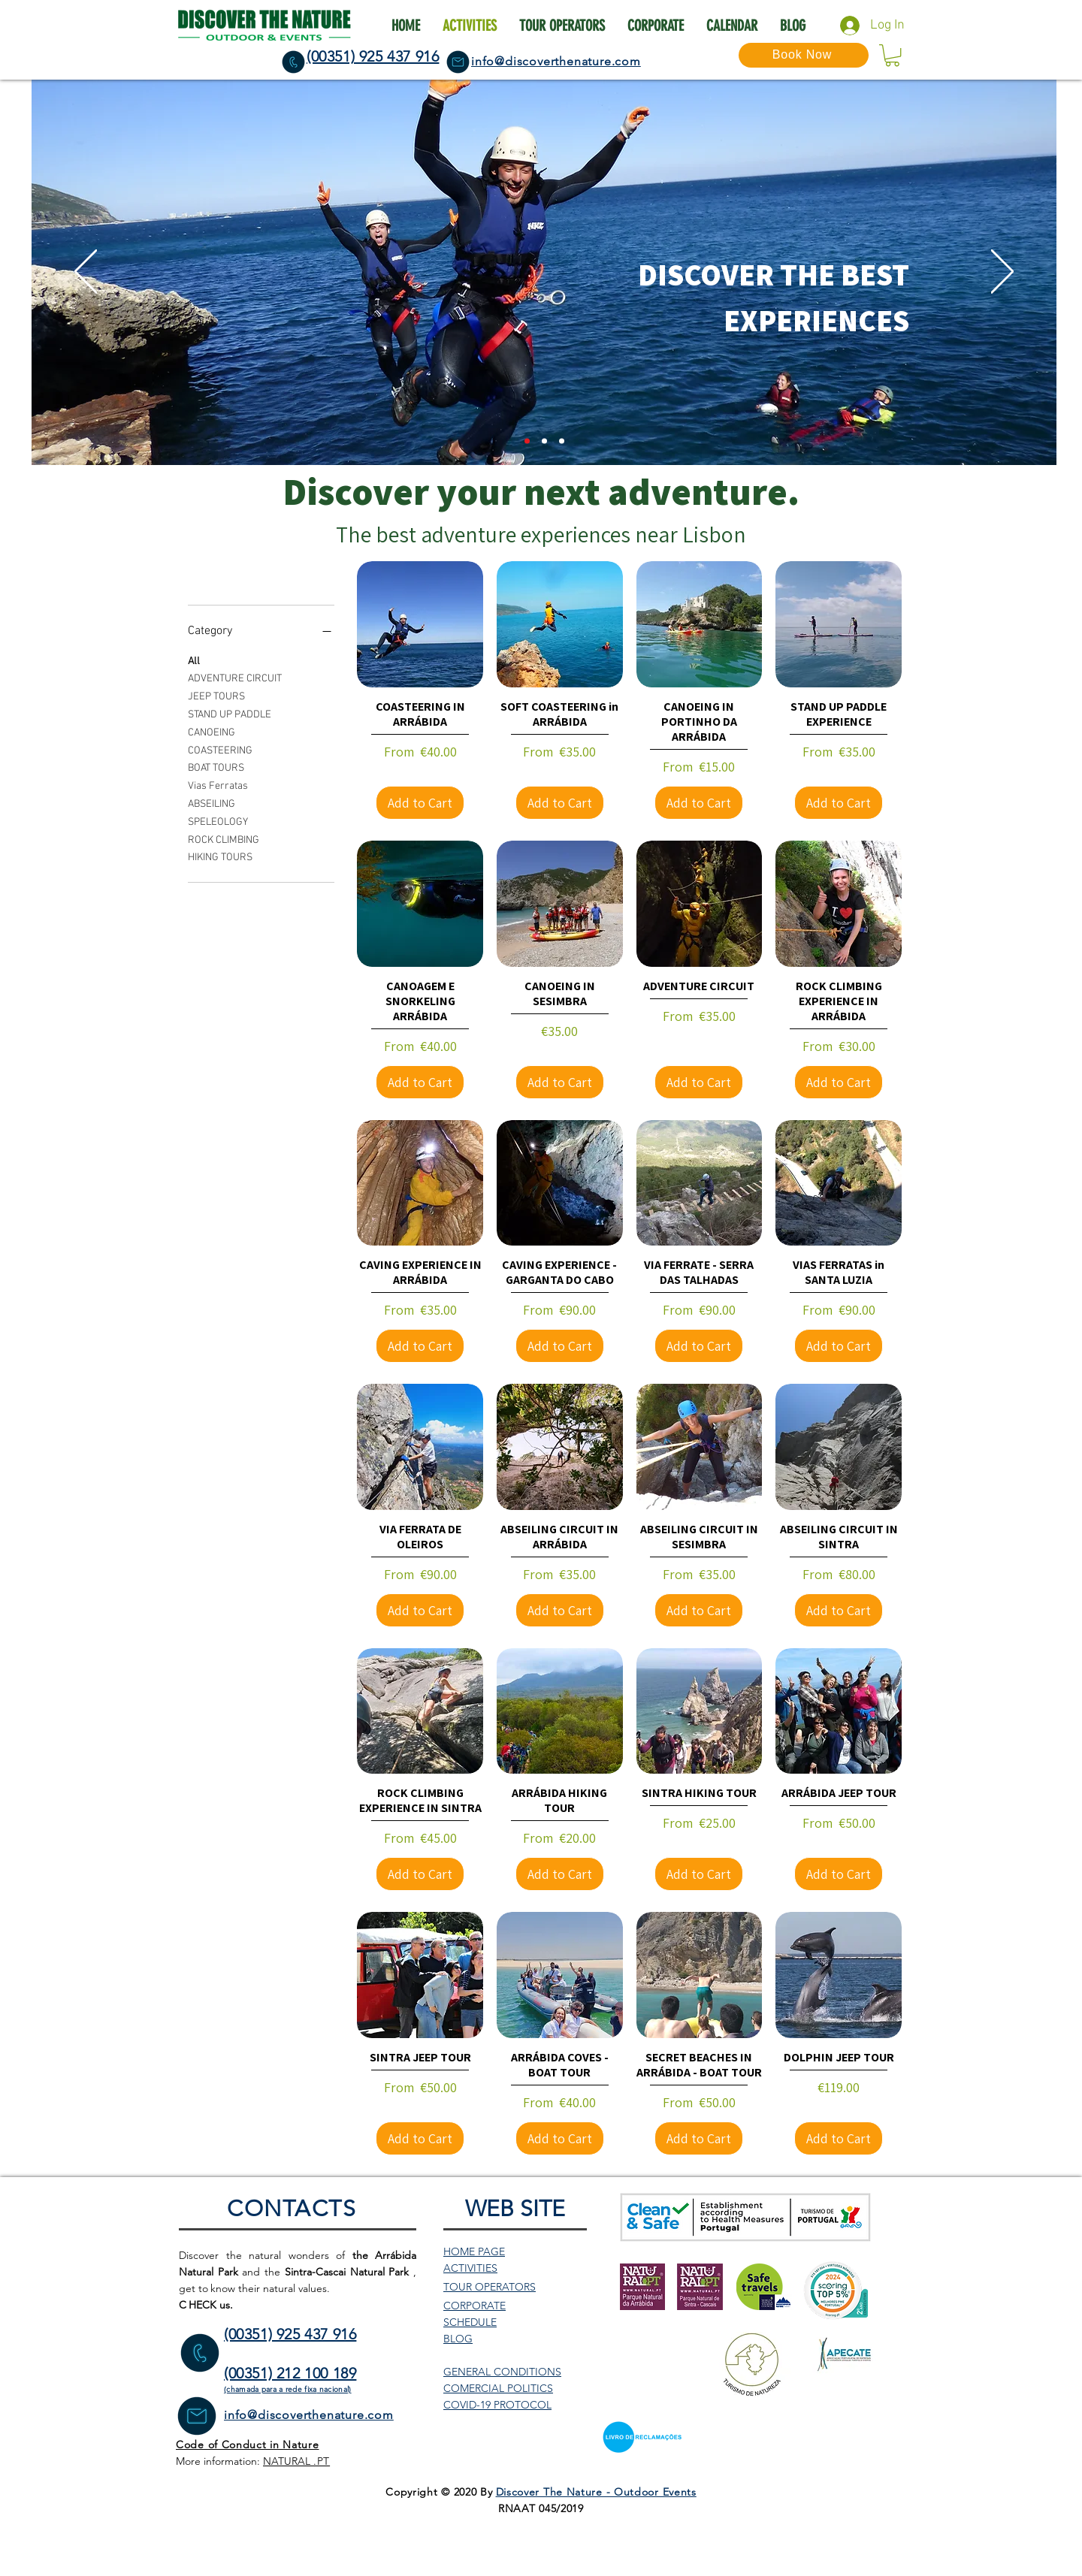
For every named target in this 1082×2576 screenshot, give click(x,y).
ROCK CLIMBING (223, 839)
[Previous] (85, 272)
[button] (892, 55)
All (194, 660)
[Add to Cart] (420, 803)
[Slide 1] (544, 441)
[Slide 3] (561, 441)
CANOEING (211, 731)
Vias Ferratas (218, 785)
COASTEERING (220, 749)
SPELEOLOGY (218, 821)
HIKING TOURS (220, 856)
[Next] (1002, 272)
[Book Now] (804, 55)
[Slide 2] (527, 441)
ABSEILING (211, 803)
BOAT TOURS (216, 767)
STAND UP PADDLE (229, 713)
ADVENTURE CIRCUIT (235, 677)
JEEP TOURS (216, 695)
